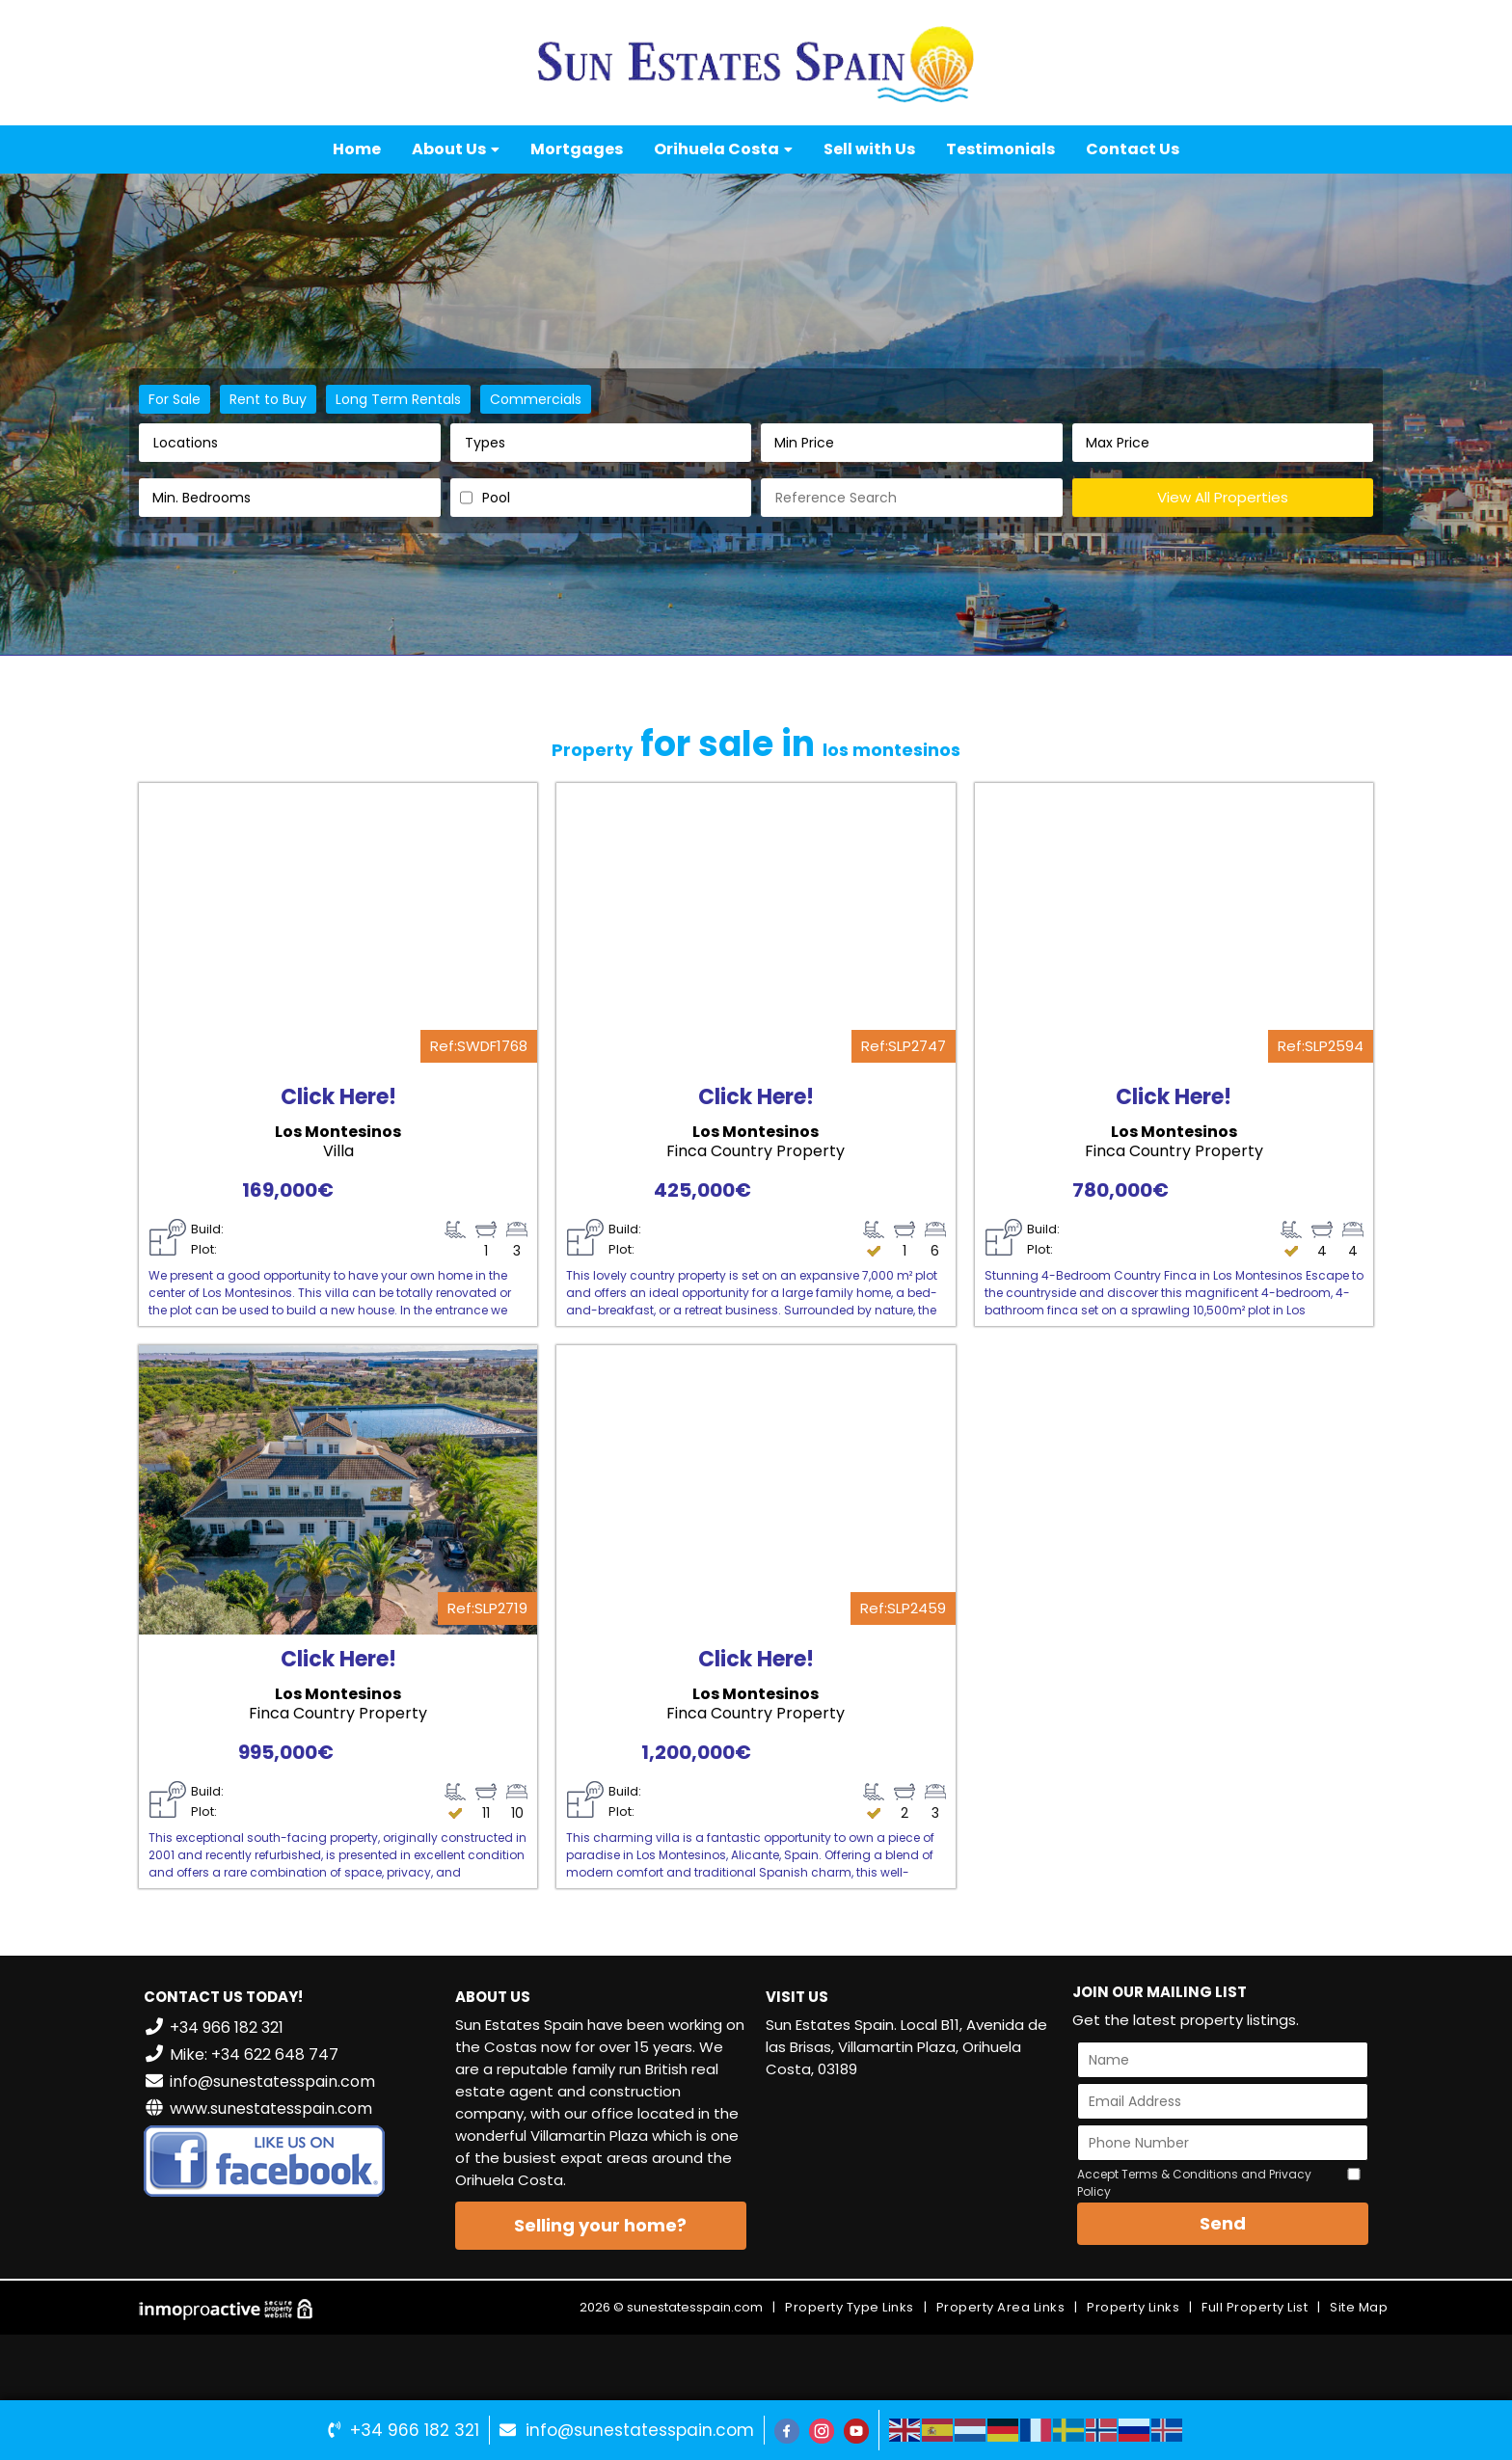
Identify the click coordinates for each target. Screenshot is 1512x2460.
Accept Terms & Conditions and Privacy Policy (1194, 2183)
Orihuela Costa (723, 149)
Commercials (535, 399)
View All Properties (1222, 497)
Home (357, 149)
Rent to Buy (268, 399)
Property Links (1133, 2307)
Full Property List (1255, 2307)
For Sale (174, 399)
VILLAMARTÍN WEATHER (912, 2167)
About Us (456, 149)
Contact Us (1132, 149)
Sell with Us (869, 149)
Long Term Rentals (398, 399)
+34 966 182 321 (414, 2430)
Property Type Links (849, 2307)
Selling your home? (600, 2225)
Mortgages (576, 149)
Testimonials (1000, 149)
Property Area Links (1001, 2307)
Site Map (1359, 2307)
